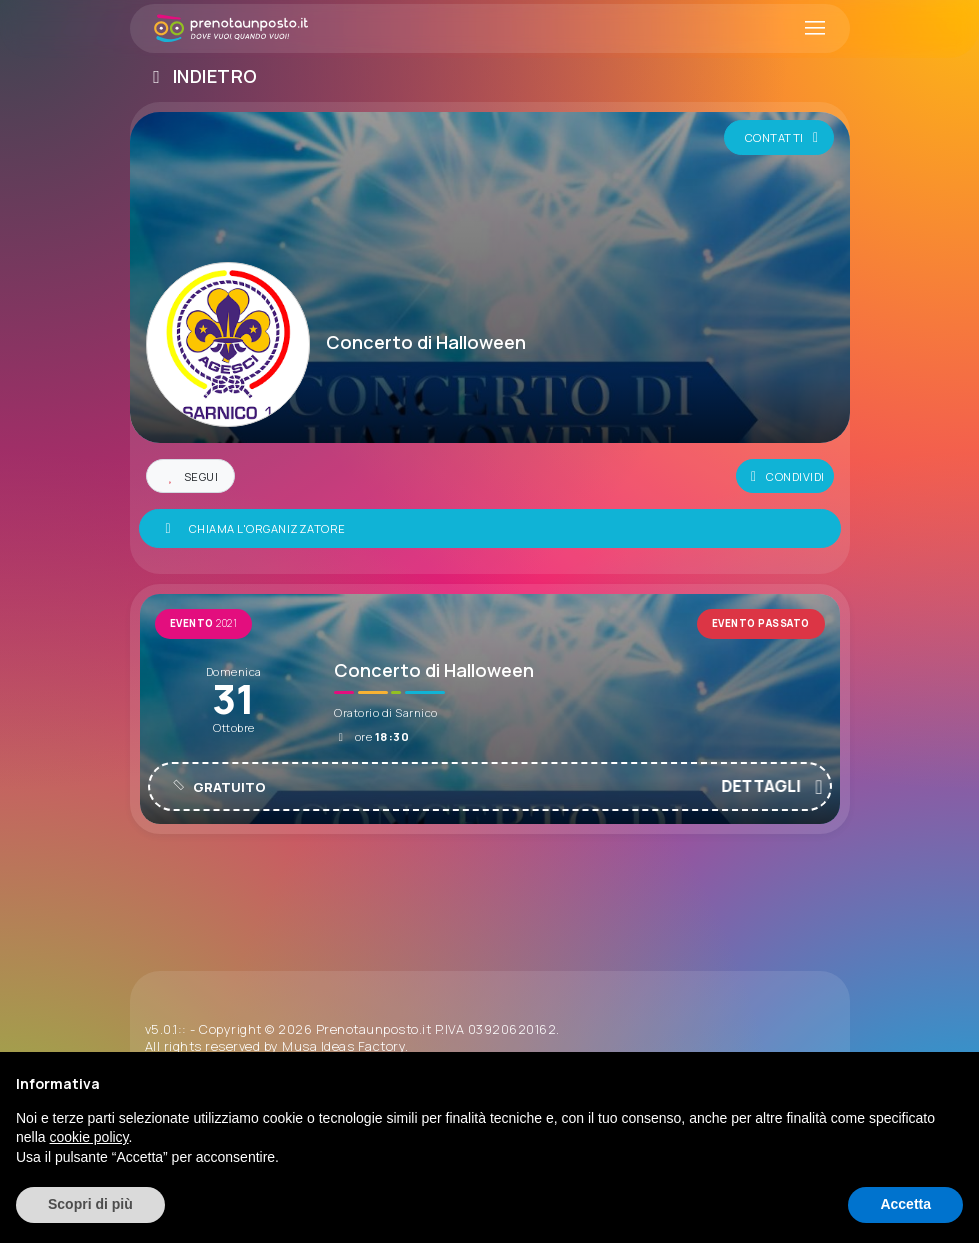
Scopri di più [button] (90, 1204)
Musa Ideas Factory (343, 1046)
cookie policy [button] (88, 1137)
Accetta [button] (905, 1204)
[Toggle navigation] (815, 29)
